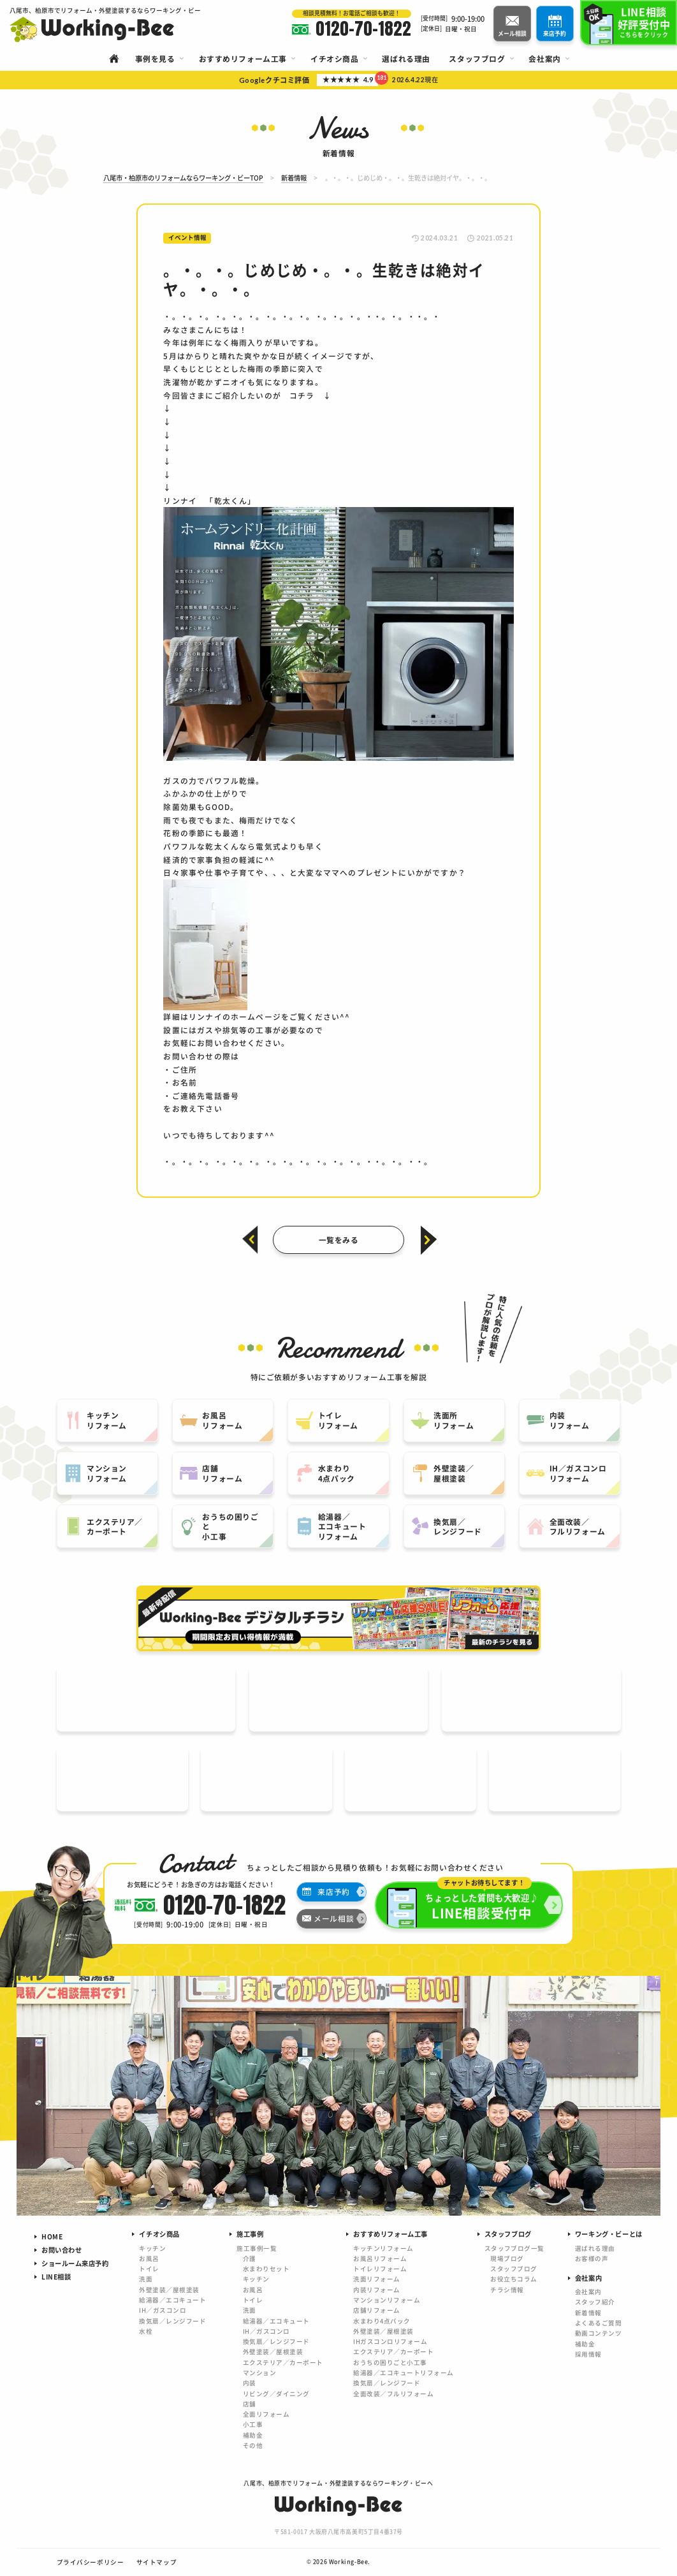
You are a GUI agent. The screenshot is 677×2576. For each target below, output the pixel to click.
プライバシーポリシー (90, 2562)
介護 (249, 2258)
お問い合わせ (61, 2250)
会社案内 (588, 2291)
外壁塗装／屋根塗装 (169, 2289)
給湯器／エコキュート (172, 2299)
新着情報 (588, 2312)
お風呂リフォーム (380, 2258)
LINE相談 (56, 2276)
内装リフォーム (376, 2289)
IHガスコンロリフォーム (390, 2341)
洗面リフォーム (376, 2278)
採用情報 (588, 2354)
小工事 (253, 2424)
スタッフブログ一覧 (514, 2248)
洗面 (145, 2278)
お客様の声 (591, 2258)
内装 (249, 2382)
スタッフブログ (513, 2268)
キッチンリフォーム (383, 2248)
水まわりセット (266, 2268)
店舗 (249, 2403)
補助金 (253, 2435)
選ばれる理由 (595, 2248)
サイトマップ (156, 2562)
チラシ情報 (506, 2289)
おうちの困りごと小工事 (389, 2362)
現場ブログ (506, 2258)
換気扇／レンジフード (172, 2320)
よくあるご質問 (598, 2322)
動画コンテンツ (598, 2333)
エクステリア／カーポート (283, 2362)
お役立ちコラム (513, 2278)
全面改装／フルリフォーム (393, 2393)
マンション (259, 2372)
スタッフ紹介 (595, 2301)
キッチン (152, 2248)
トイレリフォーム (380, 2268)
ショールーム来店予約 (74, 2263)
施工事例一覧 (257, 2248)
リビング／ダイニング (276, 2393)
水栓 (145, 2331)
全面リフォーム (266, 2414)
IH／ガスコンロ (162, 2310)
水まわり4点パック (381, 2320)
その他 (253, 2445)
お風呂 (149, 2258)
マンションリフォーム (386, 2299)
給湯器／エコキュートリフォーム (403, 2372)
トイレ (149, 2268)
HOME (51, 2236)
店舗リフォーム (376, 2310)
